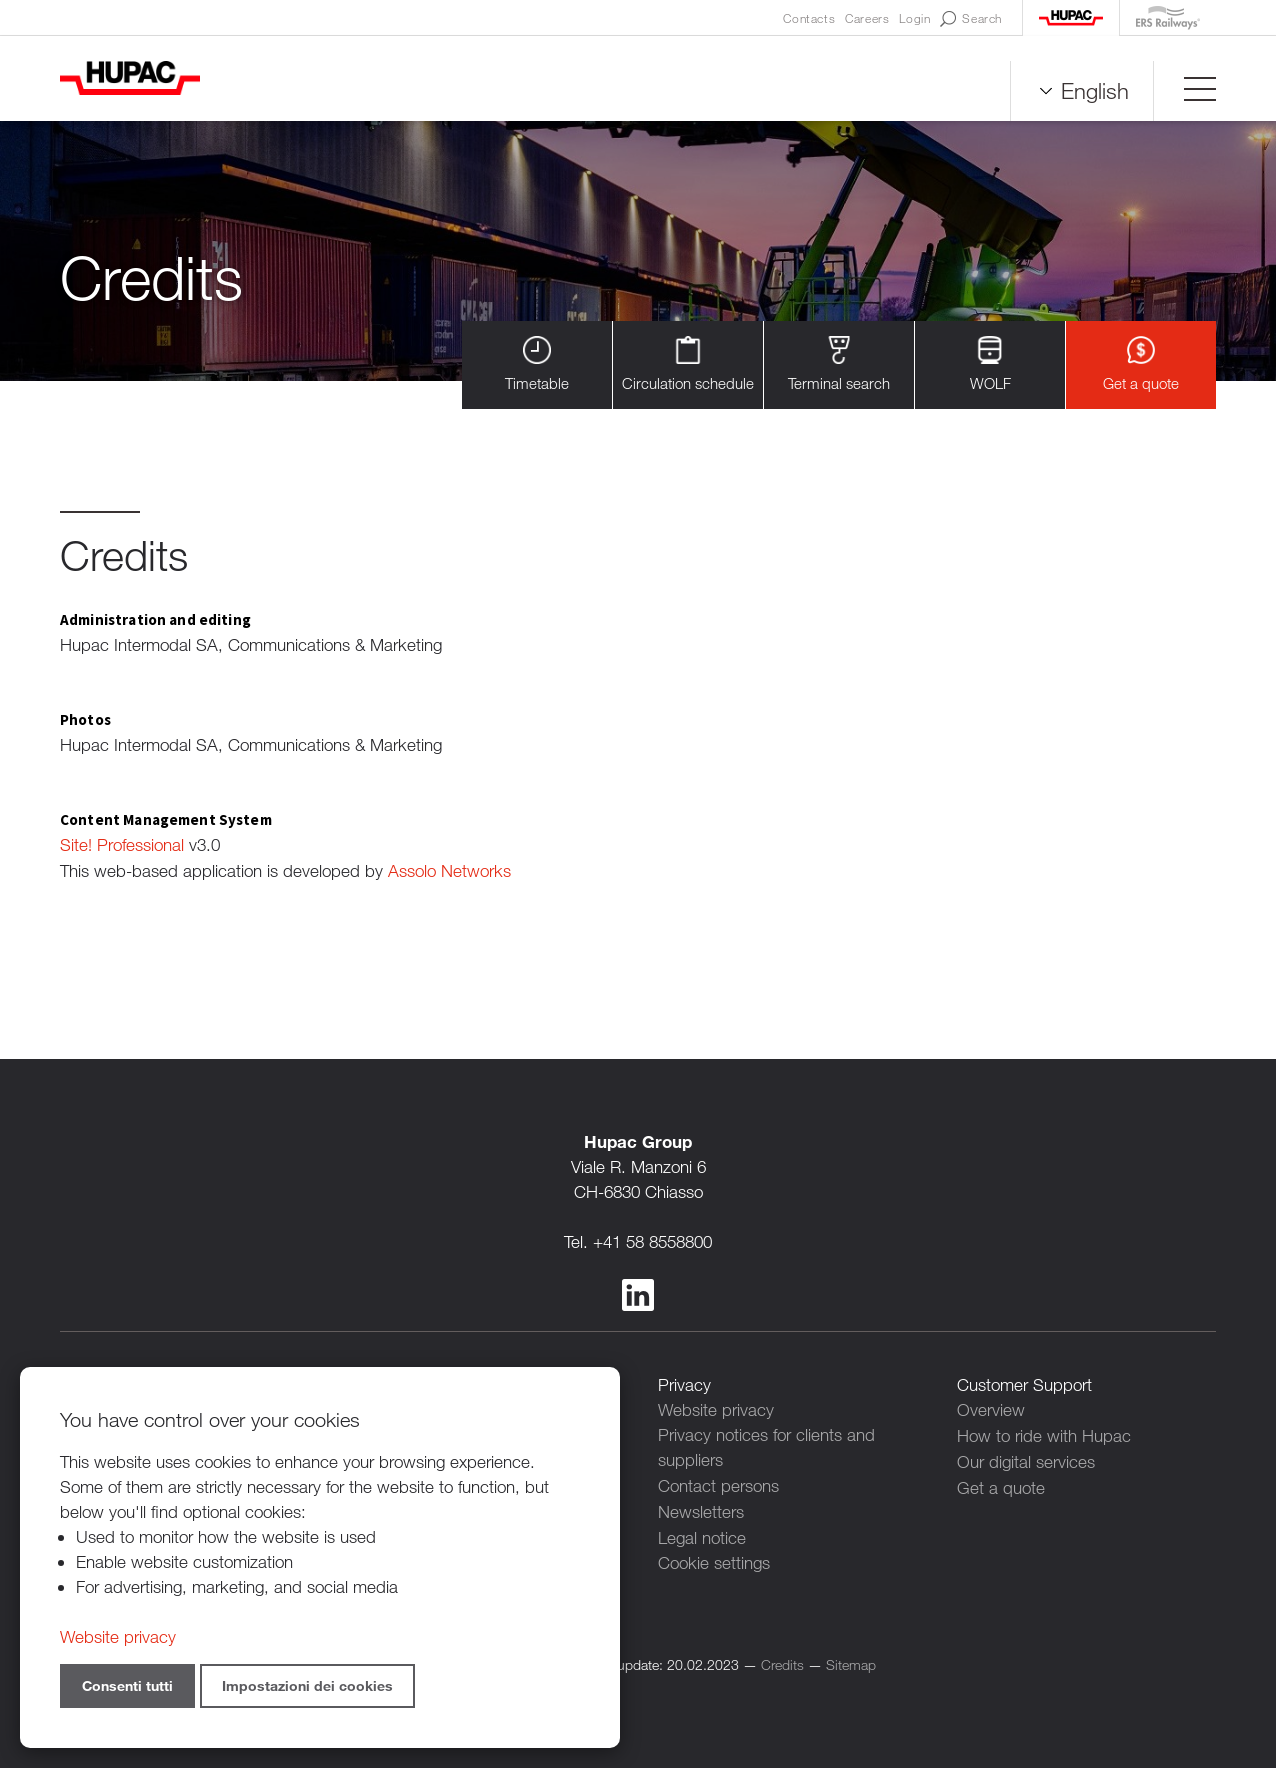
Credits (782, 1658)
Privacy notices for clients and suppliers (766, 1445)
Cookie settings (714, 1557)
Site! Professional (122, 844)
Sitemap (851, 1658)
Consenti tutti (127, 1685)
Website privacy (716, 1407)
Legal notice (702, 1532)
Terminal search (839, 364)
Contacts (809, 18)
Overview (991, 1407)
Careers (867, 18)
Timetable (537, 364)
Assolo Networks (449, 869)
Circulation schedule (688, 364)
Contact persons (718, 1482)
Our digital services (1026, 1457)
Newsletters (701, 1507)
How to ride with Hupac (1044, 1432)
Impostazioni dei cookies (307, 1685)
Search (971, 19)
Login (914, 18)
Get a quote (1141, 364)
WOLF (990, 364)
